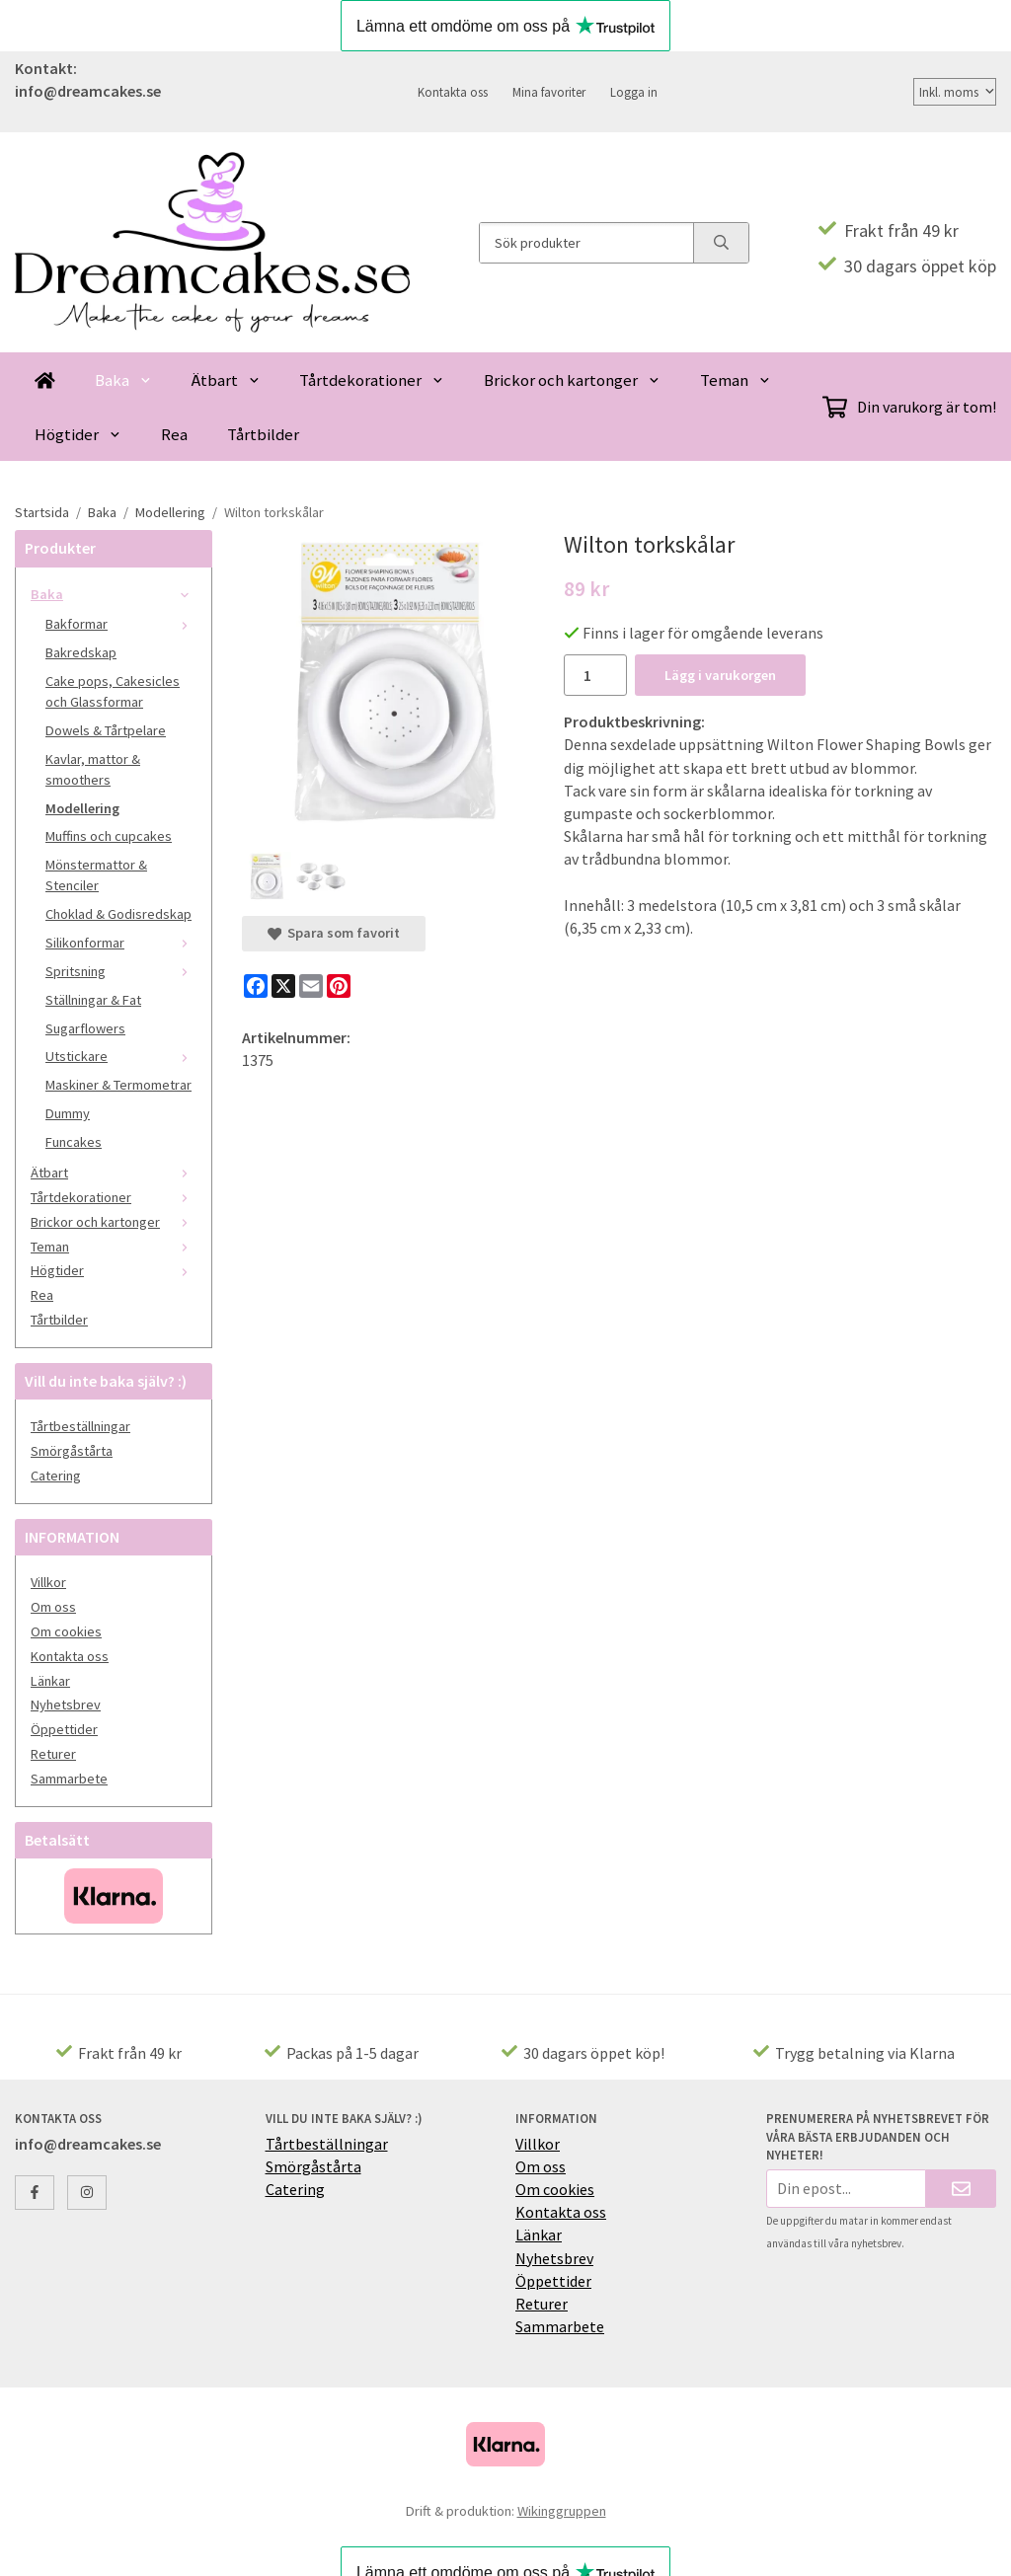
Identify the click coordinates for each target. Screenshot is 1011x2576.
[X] (283, 986)
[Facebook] (256, 986)
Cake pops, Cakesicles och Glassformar (112, 691)
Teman (735, 380)
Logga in (634, 92)
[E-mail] (311, 986)
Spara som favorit (334, 933)
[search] (720, 243)
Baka (123, 380)
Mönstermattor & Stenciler (96, 875)
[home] (45, 379)
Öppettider (64, 1729)
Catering (56, 1475)
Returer (53, 1754)
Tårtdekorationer (371, 380)
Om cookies (66, 1631)
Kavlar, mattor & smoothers (92, 769)
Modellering (82, 808)
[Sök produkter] (586, 243)
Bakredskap (81, 652)
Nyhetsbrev (66, 1704)
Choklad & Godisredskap (118, 914)
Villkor (48, 1582)
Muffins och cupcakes (108, 836)
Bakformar (120, 624)
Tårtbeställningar (80, 1426)
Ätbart (226, 380)
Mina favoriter (548, 92)
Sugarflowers (85, 1028)
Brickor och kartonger (572, 380)
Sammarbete (69, 1778)
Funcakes (73, 1142)
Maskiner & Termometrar (118, 1085)
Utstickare (120, 1056)
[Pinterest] (338, 986)
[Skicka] (961, 2188)
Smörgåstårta (72, 1451)
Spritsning (120, 971)
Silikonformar (120, 942)
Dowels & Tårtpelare (105, 730)
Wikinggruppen (561, 2511)
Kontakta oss (453, 92)
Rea (174, 434)
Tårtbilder (263, 434)
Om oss (53, 1607)
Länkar (50, 1681)
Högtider (78, 434)
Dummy (67, 1113)
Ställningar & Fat (93, 1000)
